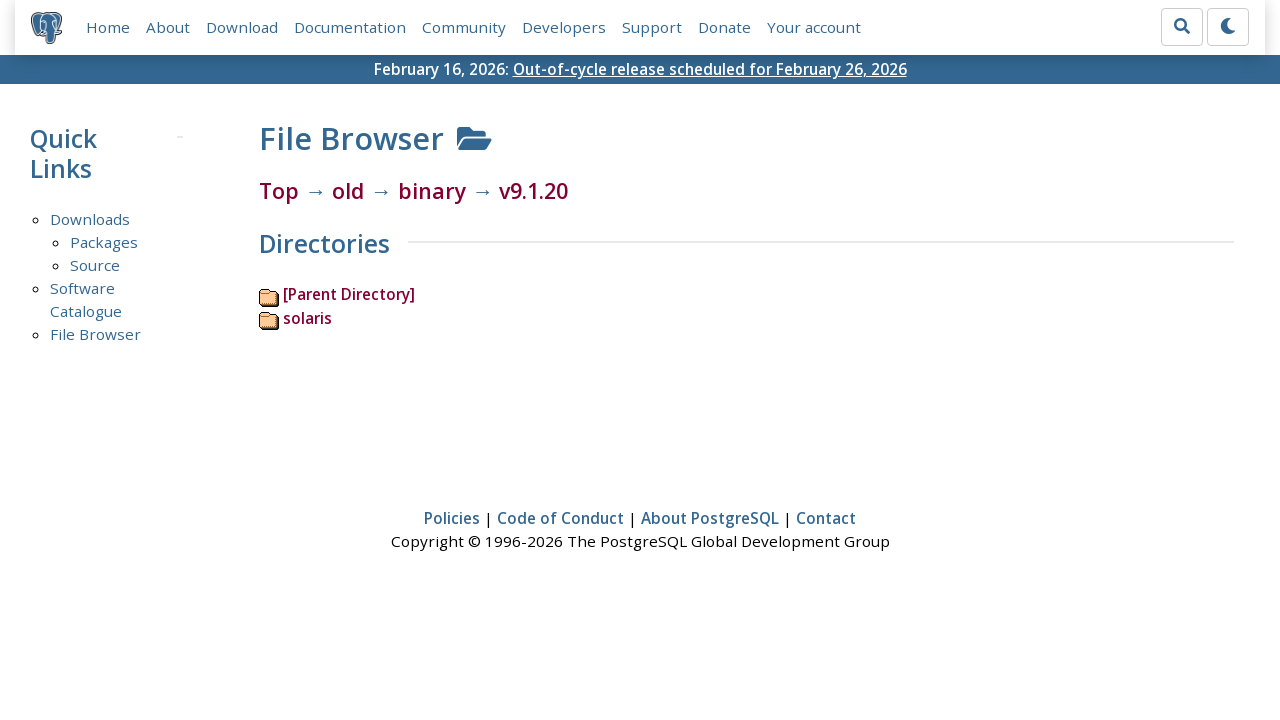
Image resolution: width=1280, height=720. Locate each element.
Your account (814, 27)
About (168, 27)
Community (464, 27)
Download (242, 27)
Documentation (350, 27)
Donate (724, 27)
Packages (104, 242)
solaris (307, 318)
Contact (826, 518)
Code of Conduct (560, 518)
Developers (564, 27)
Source (95, 265)
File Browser (95, 334)
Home (108, 27)
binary (432, 190)
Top (279, 190)
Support (652, 27)
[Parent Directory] (349, 294)
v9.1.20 (533, 190)
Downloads (90, 219)
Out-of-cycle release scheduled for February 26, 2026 (710, 69)
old (348, 190)
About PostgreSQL (710, 518)
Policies (452, 518)
